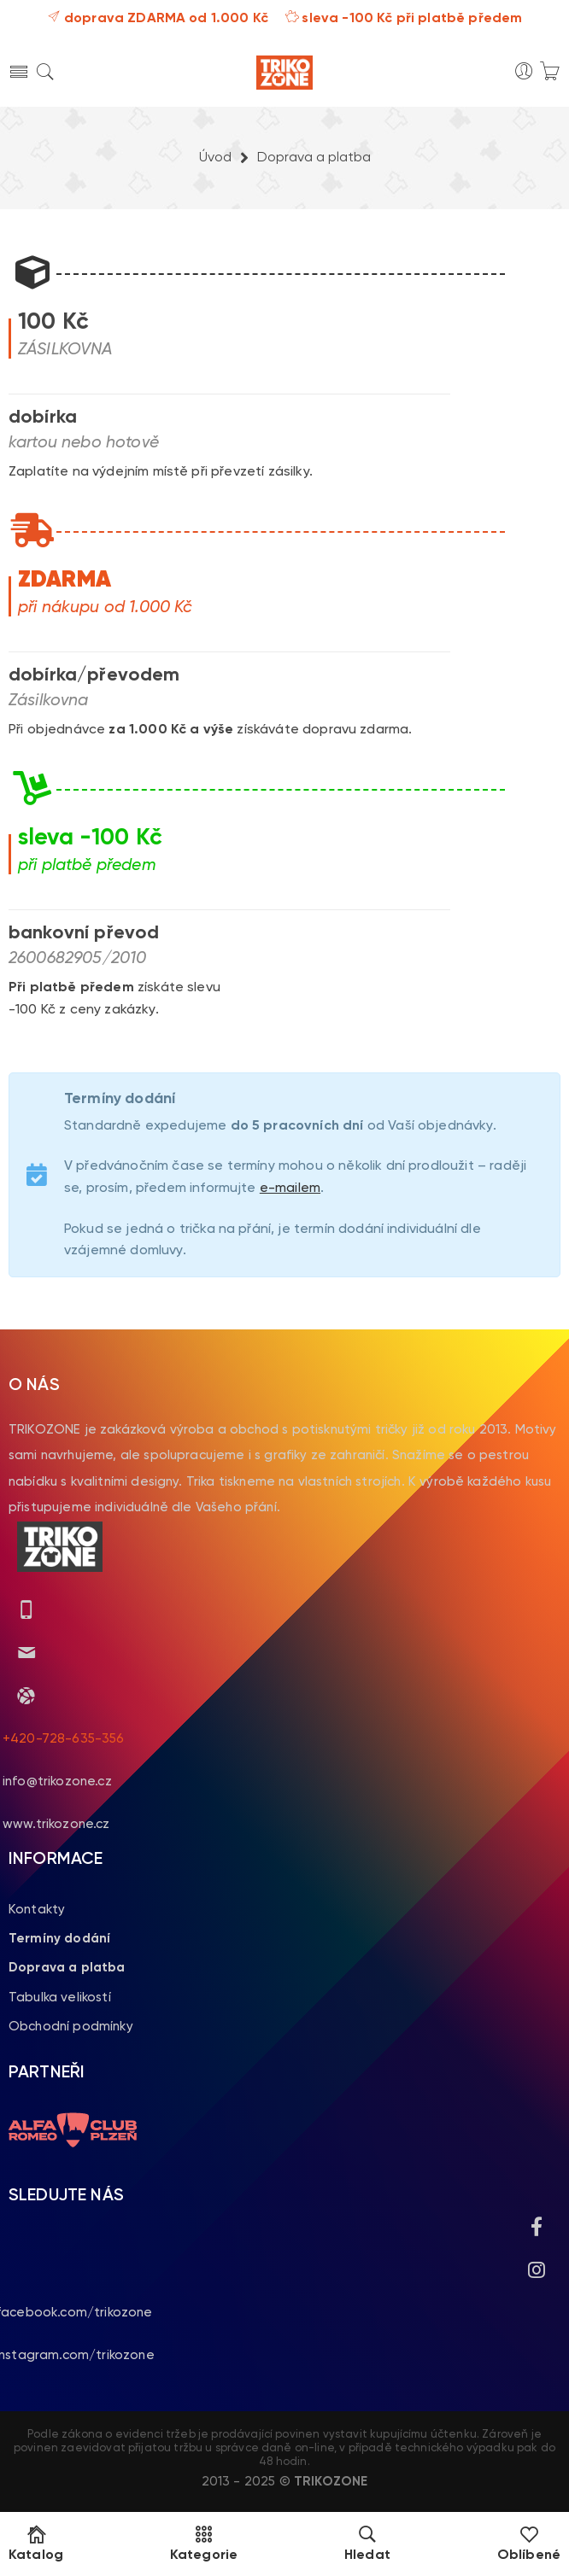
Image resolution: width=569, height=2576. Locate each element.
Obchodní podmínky (71, 2026)
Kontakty (37, 1909)
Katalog (36, 2543)
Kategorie (204, 2543)
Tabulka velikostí (60, 1997)
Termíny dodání (59, 1938)
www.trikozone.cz (56, 1824)
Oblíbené (528, 2543)
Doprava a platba (67, 1967)
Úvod (215, 158)
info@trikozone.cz (57, 1781)
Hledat (367, 2543)
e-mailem (290, 1188)
